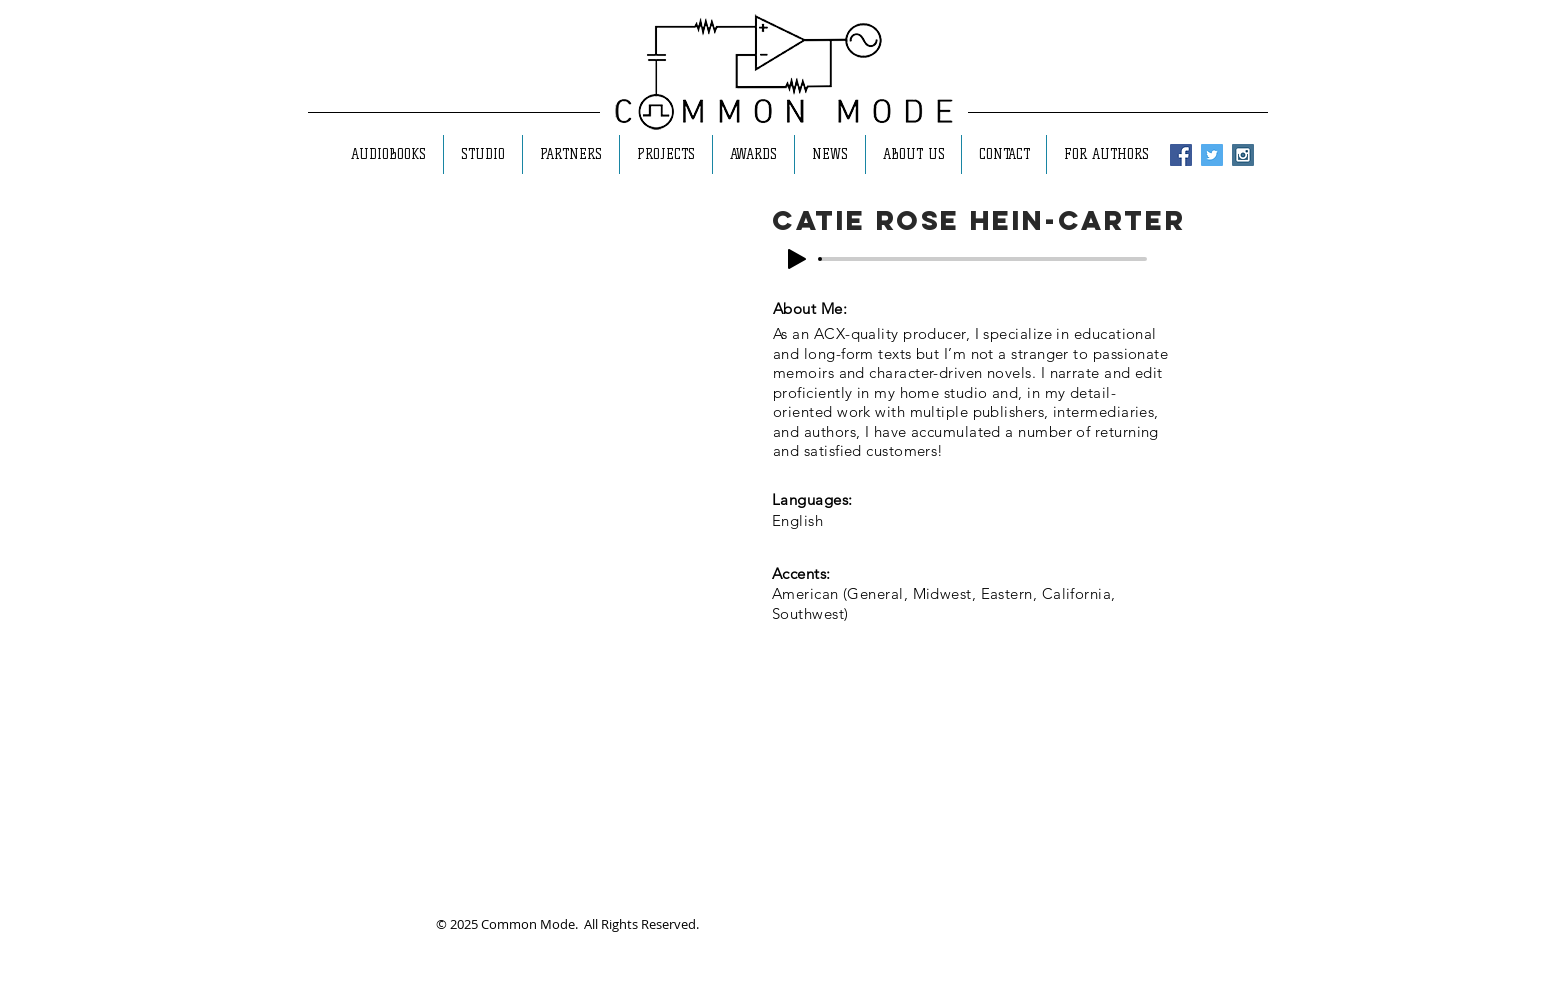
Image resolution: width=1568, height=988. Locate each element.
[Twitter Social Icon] (1212, 155)
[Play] (797, 259)
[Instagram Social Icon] (1243, 155)
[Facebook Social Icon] (1181, 155)
